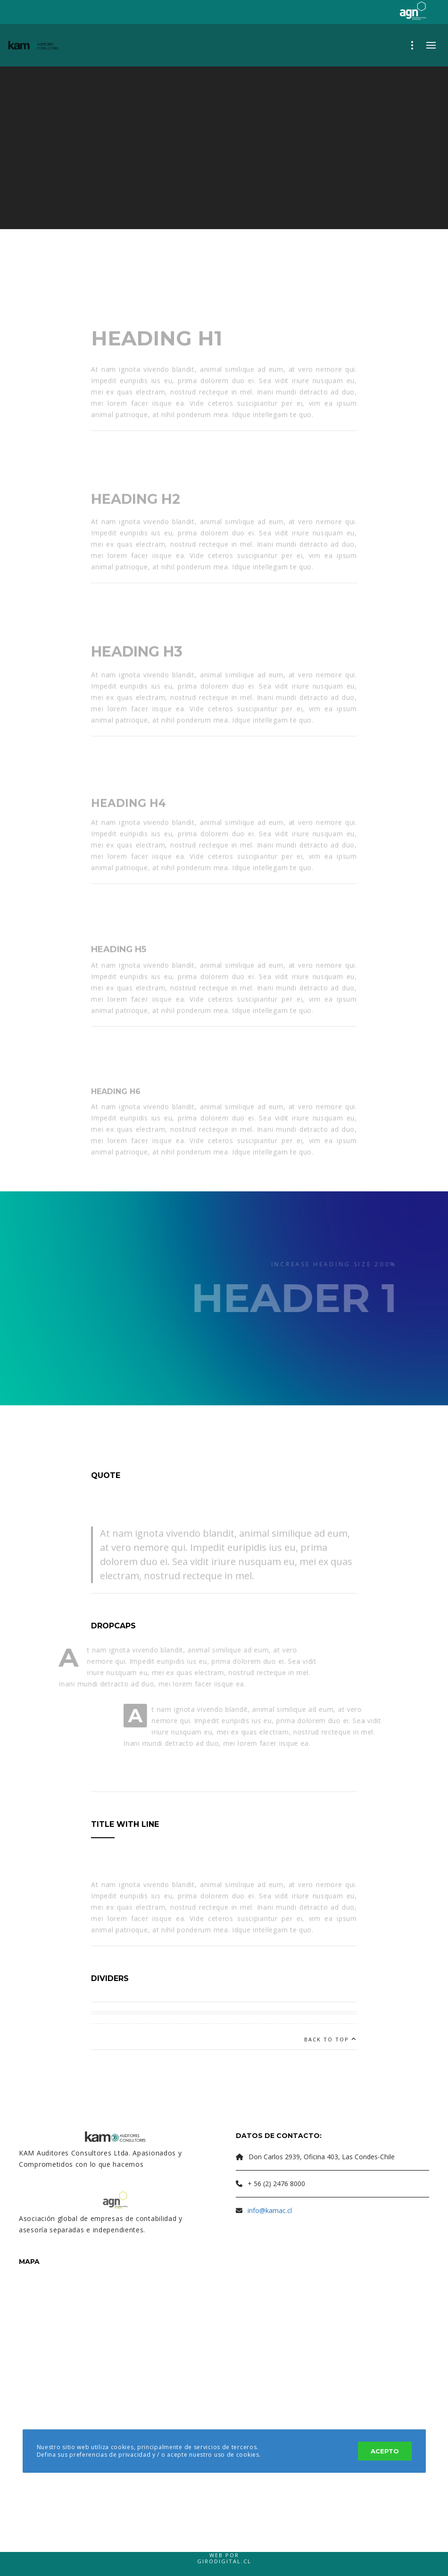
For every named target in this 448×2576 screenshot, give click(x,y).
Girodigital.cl (224, 2561)
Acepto (385, 2451)
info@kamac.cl (270, 2210)
